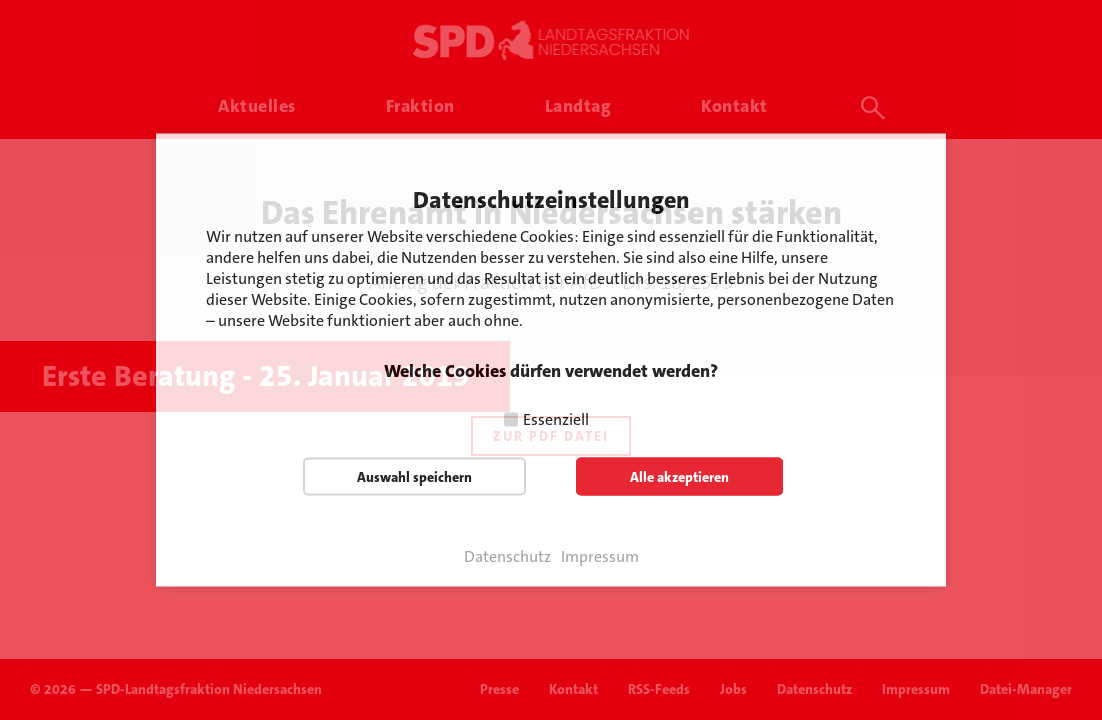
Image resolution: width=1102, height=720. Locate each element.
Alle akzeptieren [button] (679, 477)
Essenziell (556, 419)
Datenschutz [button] (507, 557)
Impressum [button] (600, 557)
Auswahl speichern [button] (414, 477)
